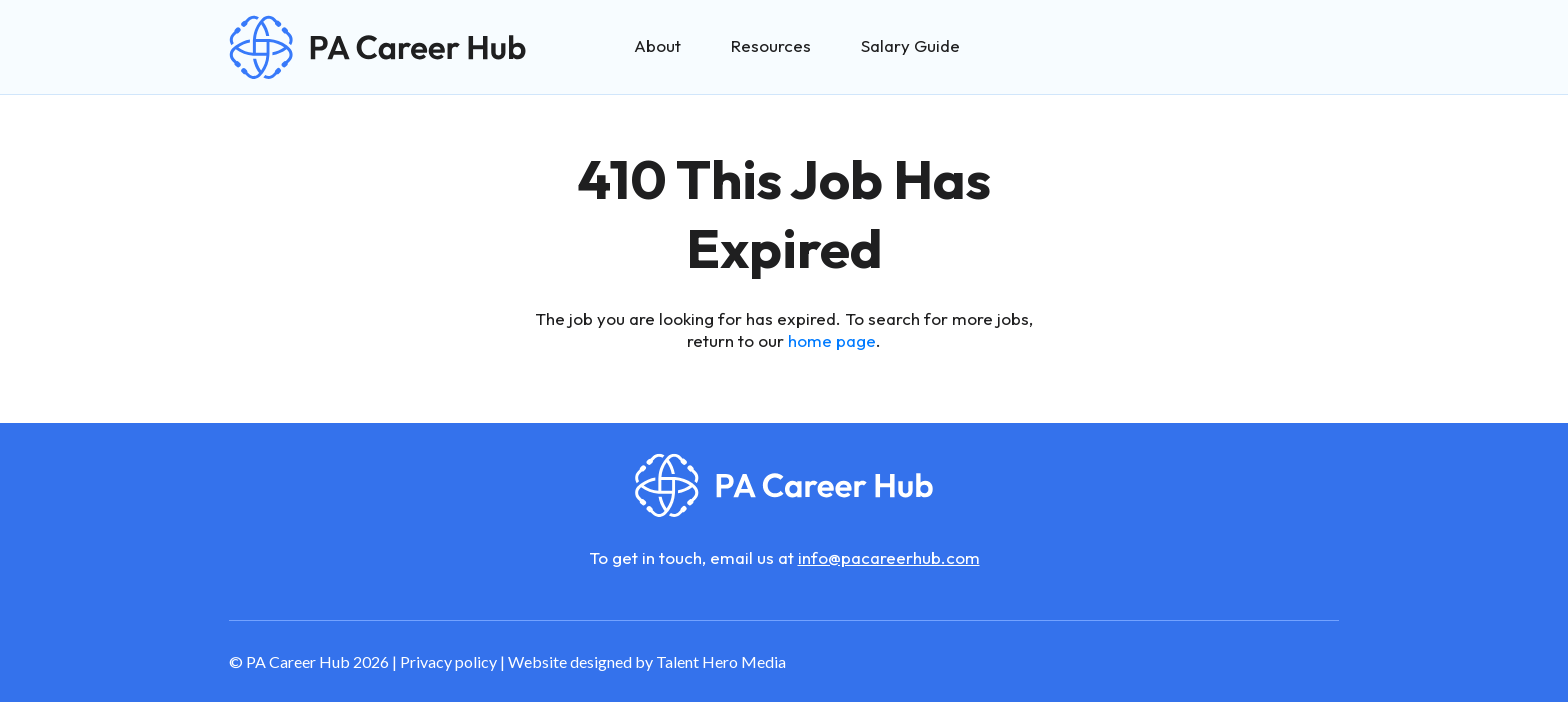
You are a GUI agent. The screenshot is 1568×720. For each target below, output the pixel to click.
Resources (771, 45)
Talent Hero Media (721, 661)
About (657, 45)
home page (832, 340)
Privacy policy (448, 661)
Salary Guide (910, 45)
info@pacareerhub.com (889, 557)
